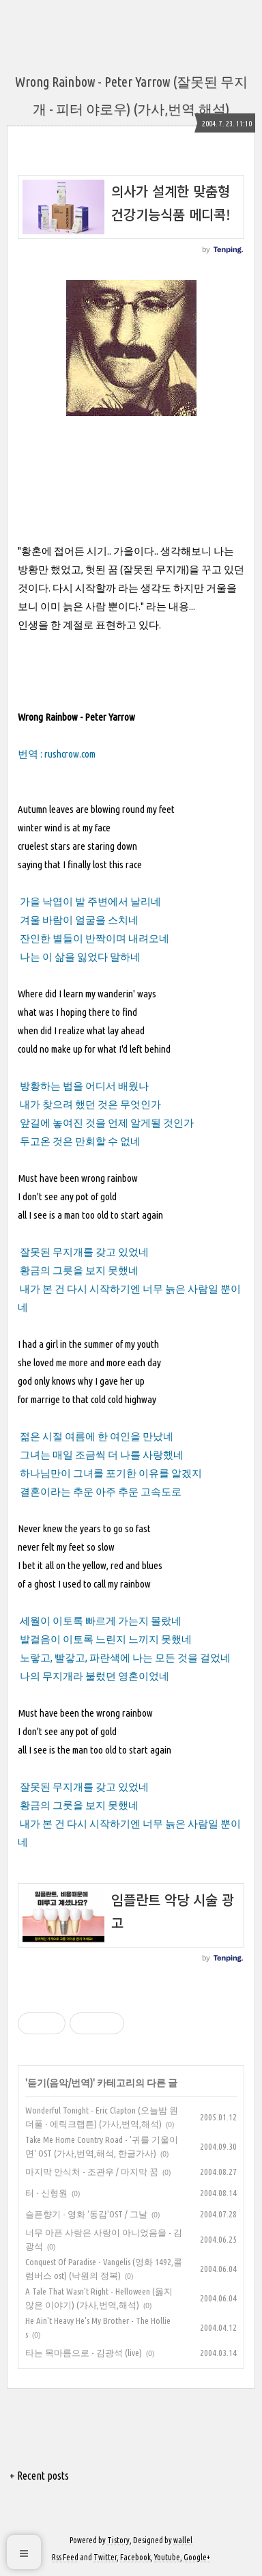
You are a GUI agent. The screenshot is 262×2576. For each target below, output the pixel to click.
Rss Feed (65, 2557)
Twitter (105, 2557)
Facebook (135, 2557)
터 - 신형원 (46, 2193)
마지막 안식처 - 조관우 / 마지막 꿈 (91, 2171)
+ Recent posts (39, 2475)
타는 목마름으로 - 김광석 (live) (83, 2352)
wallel (182, 2540)
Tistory (118, 2540)
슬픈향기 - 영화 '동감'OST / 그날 (86, 2214)
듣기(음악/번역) (60, 2082)
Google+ (197, 2557)
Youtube (167, 2557)
